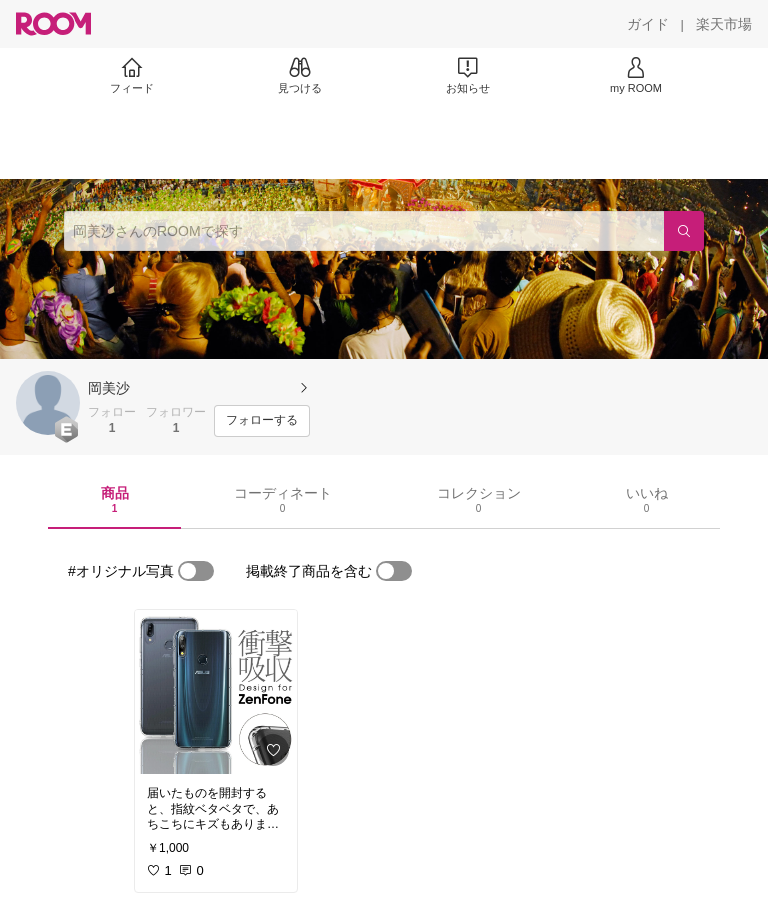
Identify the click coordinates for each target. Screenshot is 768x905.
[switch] (196, 571)
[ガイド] (648, 24)
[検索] (684, 231)
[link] (216, 692)
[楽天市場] (724, 24)
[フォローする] (262, 421)
